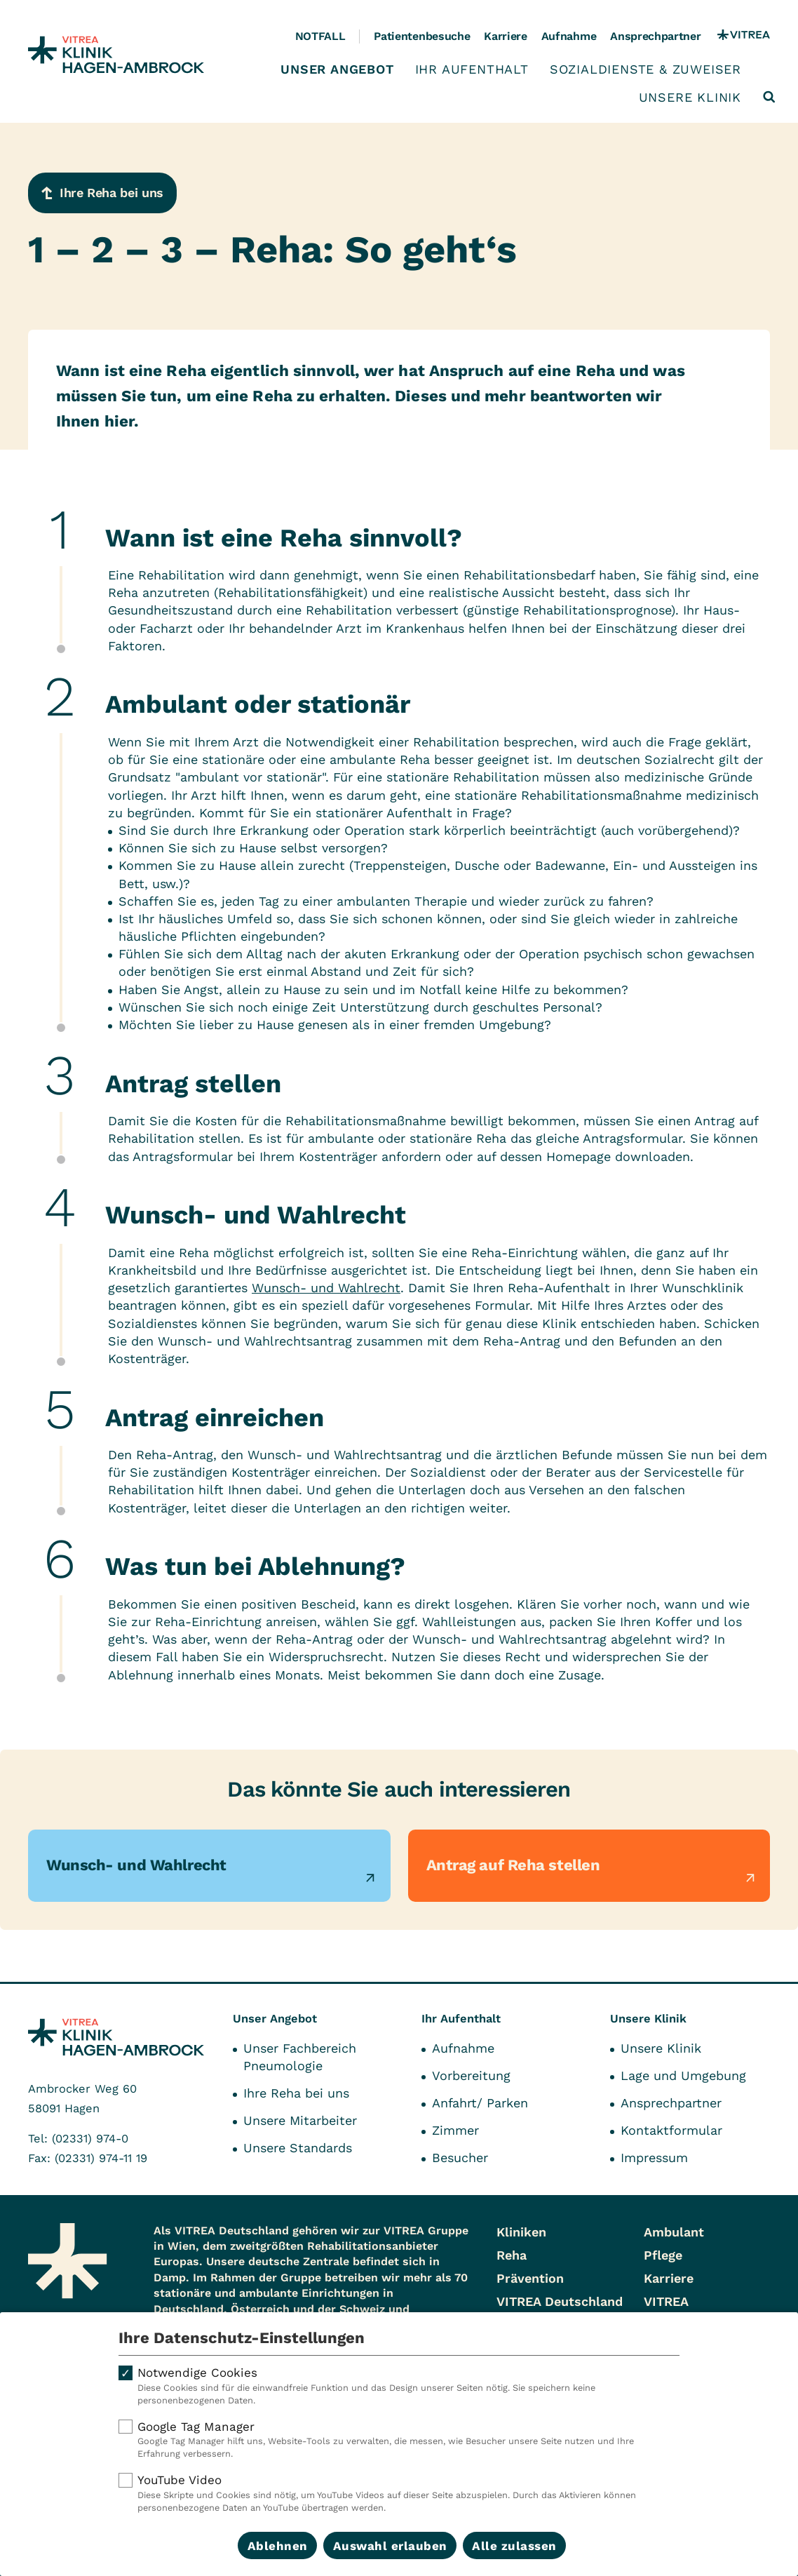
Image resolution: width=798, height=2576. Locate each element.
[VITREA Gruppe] (743, 36)
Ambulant (674, 2232)
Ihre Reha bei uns (296, 2093)
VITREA (666, 2301)
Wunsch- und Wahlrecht (326, 1287)
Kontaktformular (671, 2130)
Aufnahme (568, 36)
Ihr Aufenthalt (472, 69)
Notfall (320, 36)
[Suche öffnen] (769, 97)
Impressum (654, 2157)
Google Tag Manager (399, 2440)
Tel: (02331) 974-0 (78, 2138)
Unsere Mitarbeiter (300, 2120)
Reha (511, 2255)
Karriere (505, 36)
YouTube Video (399, 2493)
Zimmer (455, 2130)
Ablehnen (278, 2546)
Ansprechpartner (655, 36)
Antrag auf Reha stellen (513, 1865)
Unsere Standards (297, 2147)
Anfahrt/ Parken (480, 2102)
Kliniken (521, 2232)
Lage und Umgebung (683, 2075)
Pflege (663, 2255)
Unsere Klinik (690, 97)
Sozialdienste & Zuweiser (645, 69)
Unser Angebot (336, 69)
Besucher (460, 2157)
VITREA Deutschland (559, 2301)
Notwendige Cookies (399, 2386)
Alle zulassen (514, 2546)
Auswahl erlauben (390, 2546)
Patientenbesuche (422, 36)
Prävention (530, 2278)
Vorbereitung (471, 2075)
